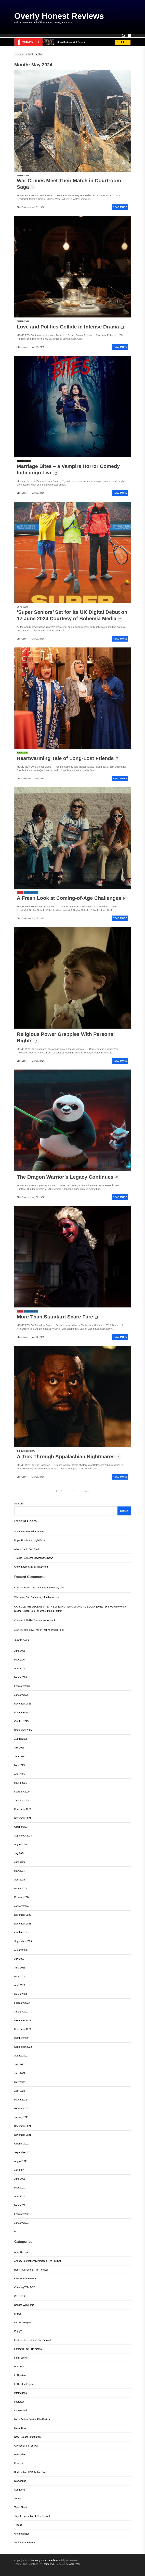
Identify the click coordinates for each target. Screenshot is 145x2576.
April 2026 (19, 1668)
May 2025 (19, 1765)
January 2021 (21, 2222)
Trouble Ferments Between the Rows (33, 1558)
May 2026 (19, 1659)
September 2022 (23, 2046)
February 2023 (22, 2002)
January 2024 (21, 1906)
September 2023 (23, 1941)
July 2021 (19, 2170)
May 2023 (19, 1976)
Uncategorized (24, 461)
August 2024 (21, 1844)
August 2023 (21, 1950)
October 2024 (21, 1826)
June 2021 (19, 2178)
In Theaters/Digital (26, 1451)
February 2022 (22, 2108)
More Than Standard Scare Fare (55, 1316)
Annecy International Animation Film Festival (37, 2261)
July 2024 (19, 1853)
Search (18, 1503)
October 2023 (21, 1932)
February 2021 (22, 2214)
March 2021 (20, 2205)
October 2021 (21, 2143)
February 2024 (22, 1897)
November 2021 (22, 2134)
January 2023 (21, 2011)
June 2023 (19, 1967)
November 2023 (22, 1923)
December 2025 (22, 1703)
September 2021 (23, 2152)
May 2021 (19, 2187)
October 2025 (21, 1721)
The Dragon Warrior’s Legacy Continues (65, 1177)
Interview (19, 2401)
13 (73, 1491)
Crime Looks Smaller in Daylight (31, 1566)
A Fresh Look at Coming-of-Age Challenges (69, 898)
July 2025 (19, 1747)
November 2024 (22, 1818)
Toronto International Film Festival (32, 2516)
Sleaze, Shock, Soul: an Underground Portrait (38, 1611)
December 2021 (22, 2126)
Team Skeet (20, 2507)
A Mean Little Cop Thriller (27, 1549)
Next (86, 1491)
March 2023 (20, 1994)
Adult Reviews (21, 2252)
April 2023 (19, 1985)
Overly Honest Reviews (59, 16)
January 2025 (21, 1800)
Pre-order (19, 2463)
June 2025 (19, 1756)
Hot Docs (19, 2366)
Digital (20, 893)
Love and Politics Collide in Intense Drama (68, 326)
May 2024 (19, 1870)
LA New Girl (20, 2410)
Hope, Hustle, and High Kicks (29, 1540)
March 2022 (20, 2099)
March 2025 (20, 1782)
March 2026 (20, 1677)
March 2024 (20, 1888)
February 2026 (22, 1686)
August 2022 (21, 2055)
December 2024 (22, 1809)
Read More (120, 207)
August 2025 (21, 1738)
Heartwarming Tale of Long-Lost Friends (65, 758)
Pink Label (19, 2454)
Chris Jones (22, 207)
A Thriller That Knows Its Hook (39, 1620)
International (20, 2393)
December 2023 (22, 1914)
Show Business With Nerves (29, 1531)
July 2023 (19, 1958)
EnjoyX (18, 2331)
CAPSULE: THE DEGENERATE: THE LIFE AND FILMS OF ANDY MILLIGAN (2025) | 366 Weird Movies (69, 1606)
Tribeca (18, 2525)
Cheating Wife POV (24, 2287)
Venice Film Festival (24, 2542)
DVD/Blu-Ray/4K (31, 893)
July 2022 (19, 2064)
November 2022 (22, 2029)
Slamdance (20, 2481)
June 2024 (19, 1862)
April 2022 (19, 2090)
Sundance (19, 2489)
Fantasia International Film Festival (32, 2340)
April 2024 (19, 1879)
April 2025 (19, 1774)
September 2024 (23, 1835)
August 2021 (21, 2161)
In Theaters (22, 753)
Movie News (22, 607)
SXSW (17, 2498)
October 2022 (21, 2038)
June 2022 (19, 2073)
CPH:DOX (19, 2296)
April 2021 (19, 2196)
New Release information (27, 2437)
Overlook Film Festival (26, 2445)
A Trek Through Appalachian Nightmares (66, 1456)
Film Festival (23, 175)
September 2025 (23, 1730)
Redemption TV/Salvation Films (30, 2472)
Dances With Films (24, 2305)
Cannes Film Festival (25, 2278)
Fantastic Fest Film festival (28, 2349)
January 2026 (21, 1694)
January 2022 (21, 2117)
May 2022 (19, 2082)
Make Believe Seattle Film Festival (32, 2419)
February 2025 (22, 1791)
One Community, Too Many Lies (47, 1587)
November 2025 (22, 1712)
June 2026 (19, 1650)
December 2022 (22, 2020)
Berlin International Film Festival (31, 2269)
